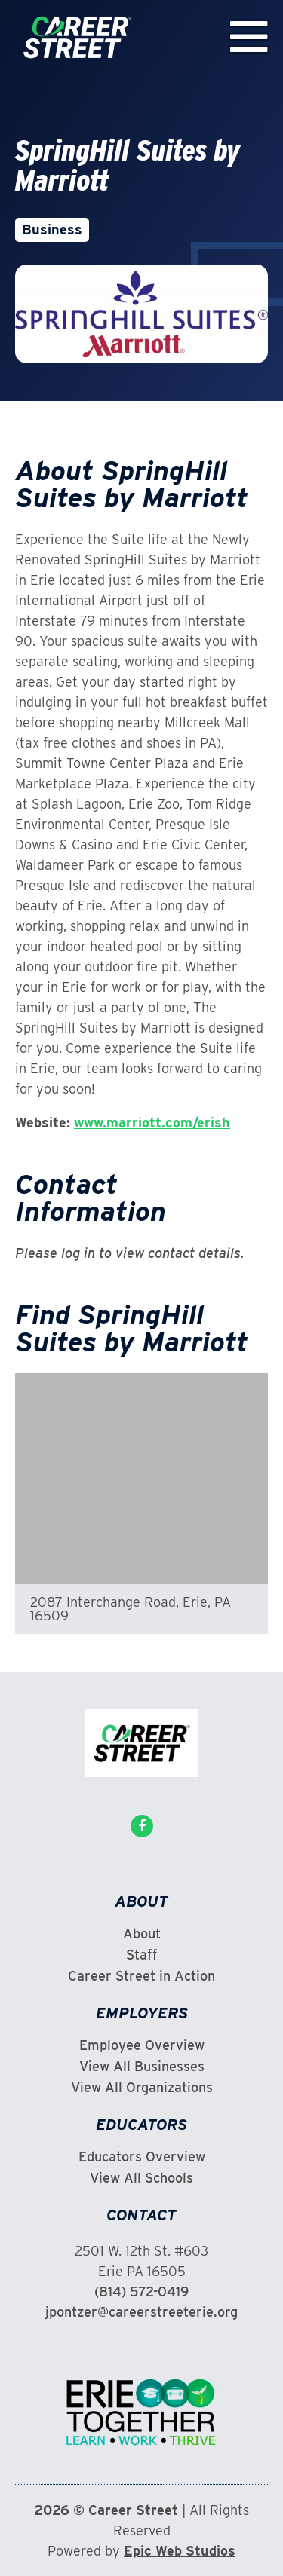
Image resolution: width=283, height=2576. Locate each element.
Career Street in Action (141, 1976)
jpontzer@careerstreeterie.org (141, 2312)
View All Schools (141, 2178)
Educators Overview (141, 2157)
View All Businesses (142, 2066)
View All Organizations (142, 2087)
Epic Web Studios (179, 2551)
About (142, 1934)
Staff (142, 1955)
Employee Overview (142, 2045)
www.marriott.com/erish (152, 1122)
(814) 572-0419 (141, 2291)
